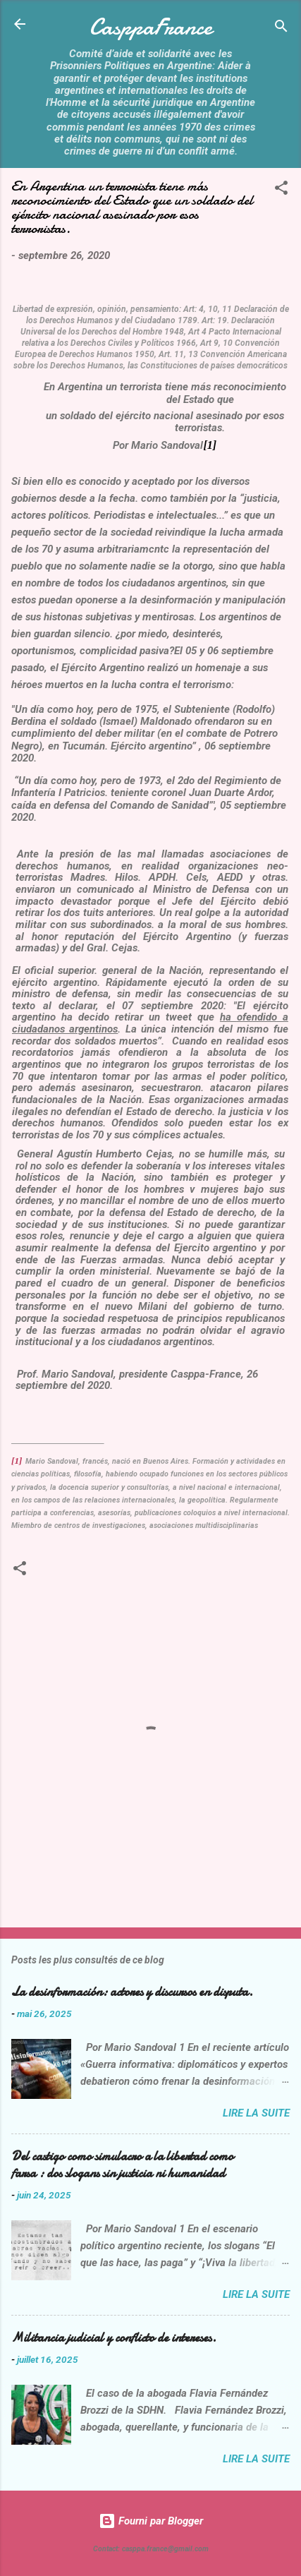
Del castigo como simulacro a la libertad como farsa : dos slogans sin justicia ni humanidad (122, 2165)
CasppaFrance (151, 27)
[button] (281, 190)
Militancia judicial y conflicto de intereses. (113, 2338)
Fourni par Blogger (151, 2521)
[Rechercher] (281, 28)
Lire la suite (256, 2113)
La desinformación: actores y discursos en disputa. (132, 1992)
